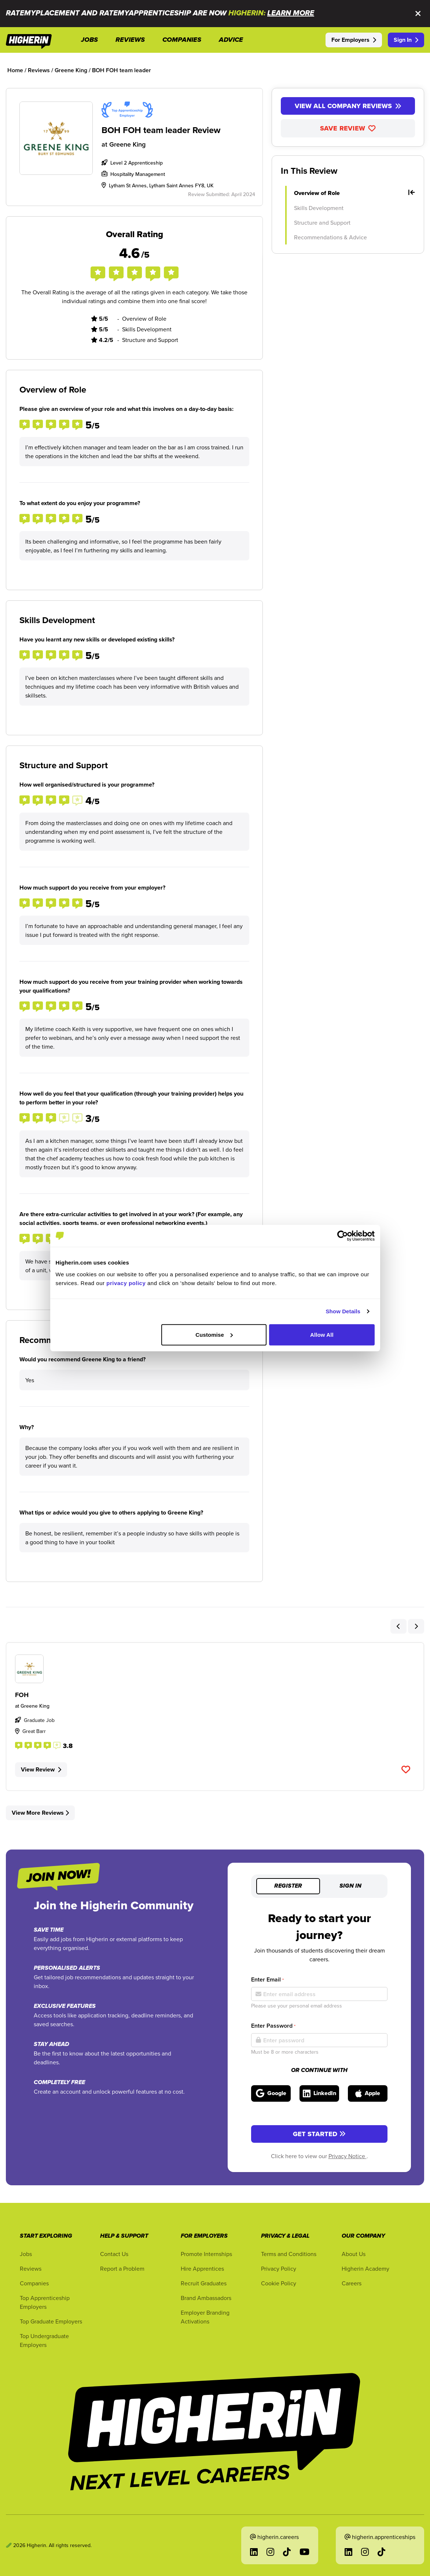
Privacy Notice (347, 2156)
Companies (34, 2283)
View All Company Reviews (348, 106)
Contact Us (114, 2254)
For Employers (353, 40)
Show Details (343, 1311)
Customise (214, 1334)
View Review (41, 1769)
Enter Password (273, 2025)
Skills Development (318, 208)
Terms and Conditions (288, 2254)
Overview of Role (354, 193)
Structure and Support (322, 222)
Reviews (30, 2268)
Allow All (322, 1334)
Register (288, 1886)
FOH (22, 1695)
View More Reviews (40, 1812)
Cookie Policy (278, 2283)
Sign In (406, 40)
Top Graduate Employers (51, 2321)
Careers (351, 2283)
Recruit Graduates (204, 2283)
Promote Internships (206, 2254)
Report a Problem (122, 2268)
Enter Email (267, 1979)
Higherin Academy (365, 2268)
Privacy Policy (278, 2268)
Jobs (26, 2254)
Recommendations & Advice (330, 237)
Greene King (127, 144)
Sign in (350, 1886)
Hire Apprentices (202, 2268)
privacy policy (126, 1283)
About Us (353, 2254)
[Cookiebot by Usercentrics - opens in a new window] (342, 1235)
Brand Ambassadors (206, 2298)
